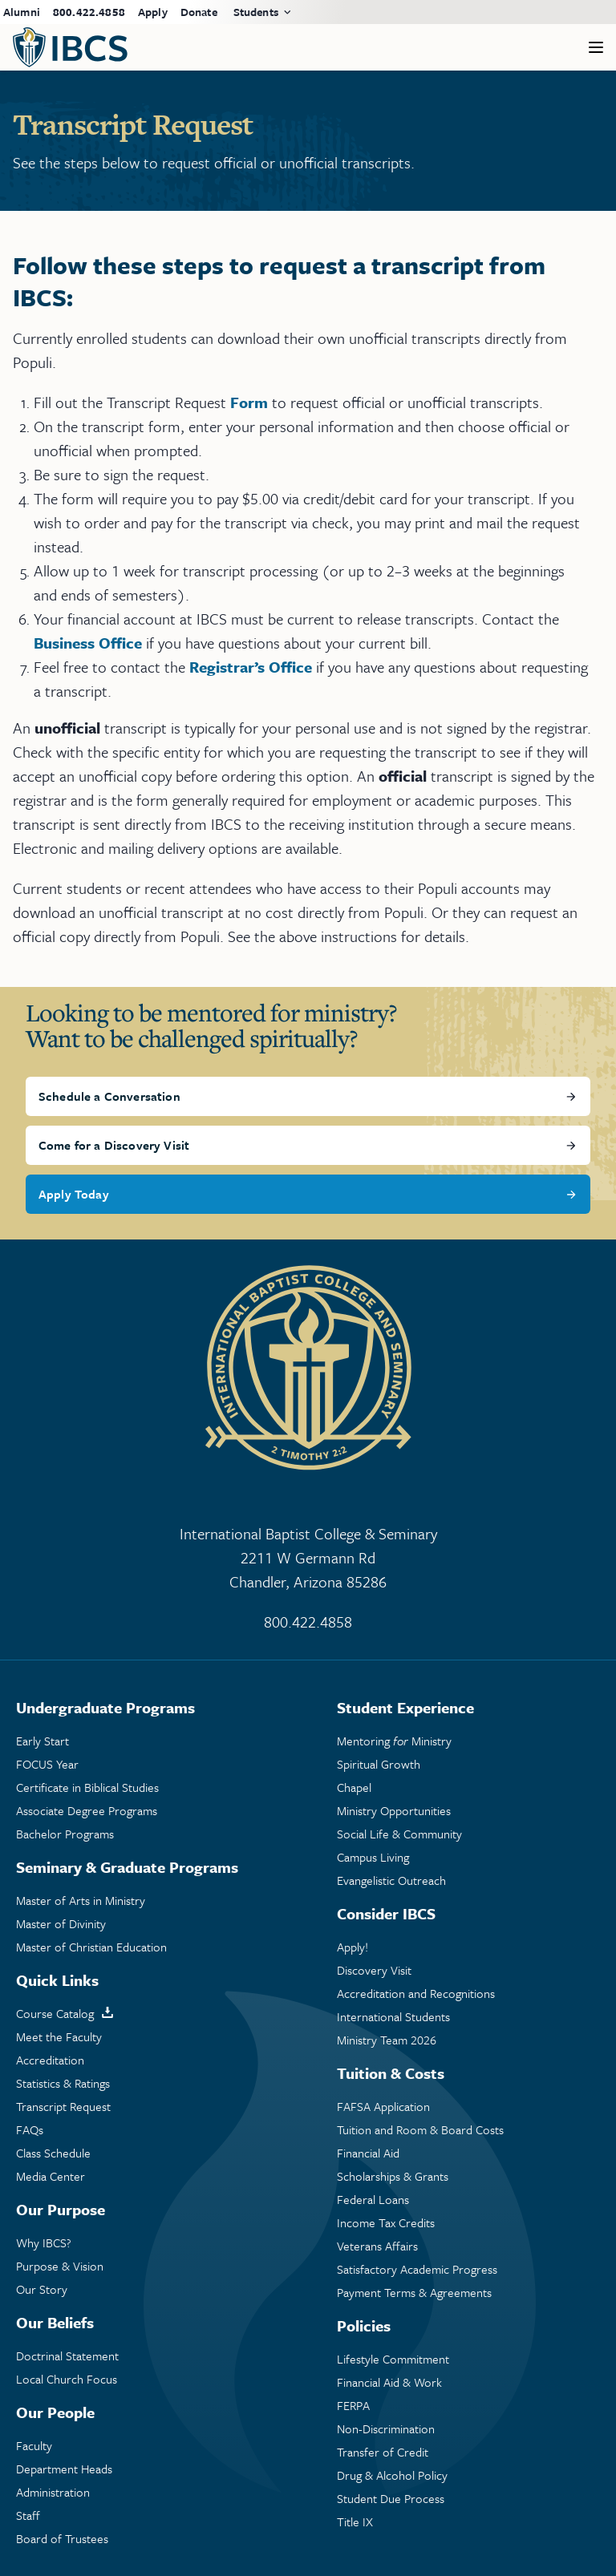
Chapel (354, 1787)
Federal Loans (373, 2199)
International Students (393, 2016)
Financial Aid (368, 2153)
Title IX (355, 2521)
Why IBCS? (43, 2242)
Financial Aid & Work (389, 2382)
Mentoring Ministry (394, 1741)
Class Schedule (53, 2153)
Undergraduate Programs (105, 1707)
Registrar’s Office (250, 666)
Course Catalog (55, 2013)
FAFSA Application (383, 2106)
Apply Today (73, 1194)
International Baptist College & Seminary (308, 1558)
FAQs (29, 2129)
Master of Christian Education (91, 1947)
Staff (28, 2515)
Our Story (41, 2289)
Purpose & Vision (59, 2266)
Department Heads (64, 2469)
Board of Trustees (62, 2538)
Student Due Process (390, 2498)
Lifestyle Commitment (393, 2359)
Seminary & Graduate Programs (127, 1867)
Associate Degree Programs (86, 1810)
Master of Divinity (61, 1923)
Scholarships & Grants (392, 2176)
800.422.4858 (89, 11)
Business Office (88, 642)
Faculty (34, 2445)
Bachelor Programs (65, 1834)
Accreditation (50, 2060)
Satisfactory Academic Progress (417, 2269)
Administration (53, 2492)
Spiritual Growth (378, 1764)
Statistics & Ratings (63, 2083)
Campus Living (373, 1857)
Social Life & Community (399, 1834)
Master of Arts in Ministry (80, 1900)
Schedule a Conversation (109, 1096)
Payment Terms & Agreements (414, 2292)
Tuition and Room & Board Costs (420, 2129)
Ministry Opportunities (394, 1810)
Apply (153, 11)
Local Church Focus (66, 2379)
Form (249, 402)
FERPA (353, 2405)
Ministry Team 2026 (386, 2040)
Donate (198, 11)
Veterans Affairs (377, 2246)
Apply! (352, 1947)
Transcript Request (63, 2106)
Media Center (50, 2176)
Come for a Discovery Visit (113, 1145)
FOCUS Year (47, 1764)
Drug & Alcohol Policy (392, 2475)
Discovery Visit (374, 1970)
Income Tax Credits (386, 2222)
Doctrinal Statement (67, 2356)
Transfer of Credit (382, 2452)
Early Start (42, 1741)
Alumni (21, 11)
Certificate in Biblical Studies (87, 1787)
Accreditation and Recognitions (416, 1993)
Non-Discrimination (386, 2428)
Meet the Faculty (59, 2036)
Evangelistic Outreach (391, 1880)
